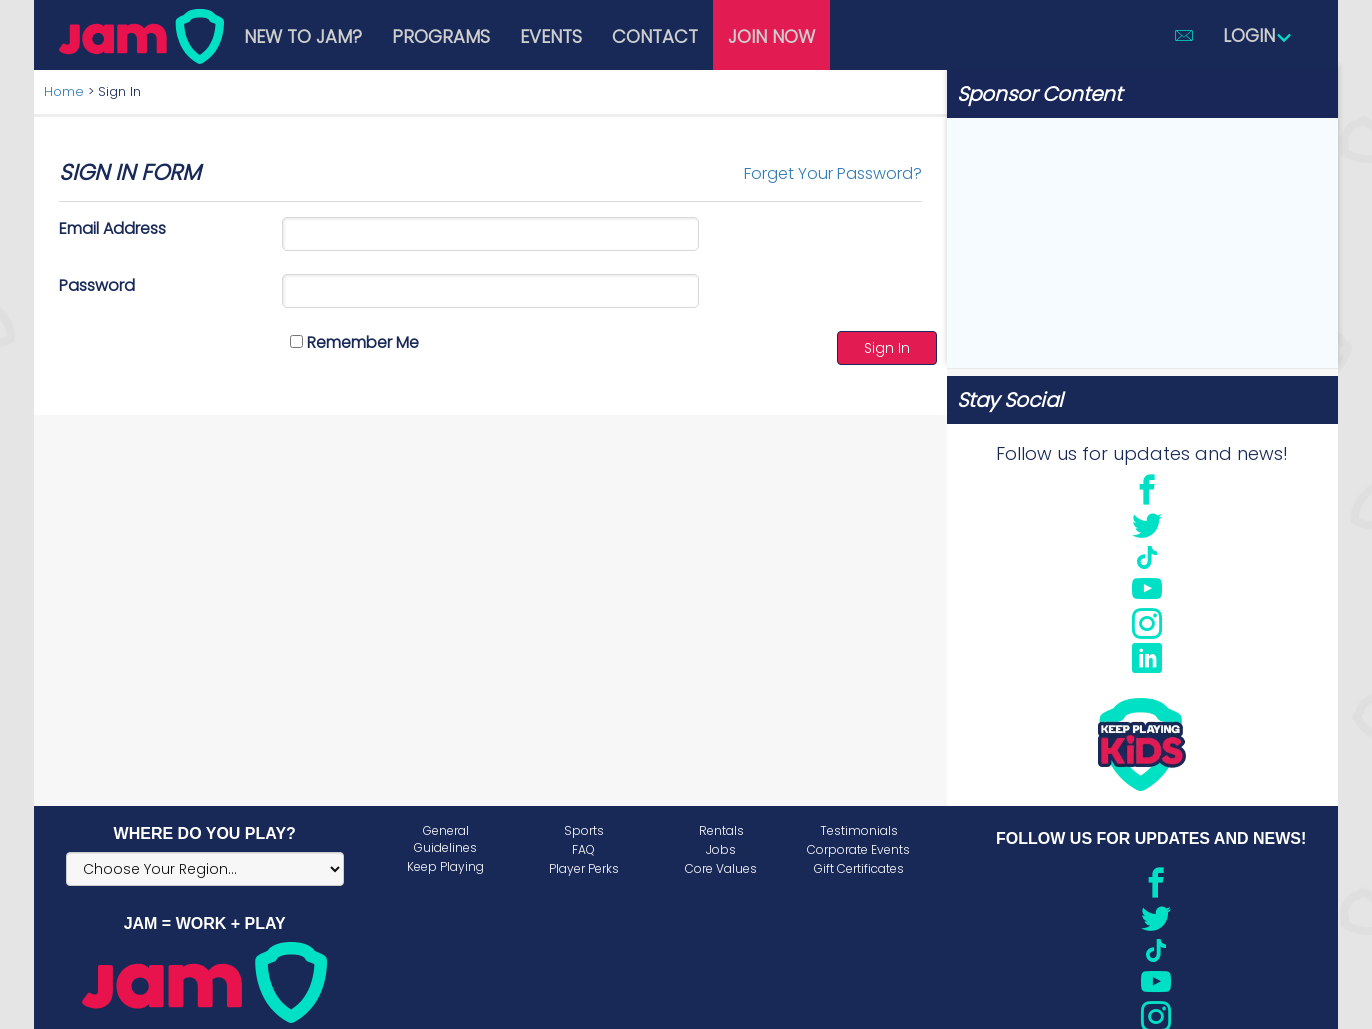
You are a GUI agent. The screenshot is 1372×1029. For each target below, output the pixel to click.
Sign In (887, 348)
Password (97, 285)
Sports (584, 830)
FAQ (583, 849)
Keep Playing (445, 866)
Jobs (721, 849)
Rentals (721, 830)
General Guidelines (445, 839)
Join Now (771, 36)
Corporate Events (858, 849)
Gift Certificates (859, 868)
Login (1258, 35)
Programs (441, 36)
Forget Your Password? (833, 173)
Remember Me (354, 342)
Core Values (721, 868)
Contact (655, 36)
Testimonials (859, 830)
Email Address (112, 228)
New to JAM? (303, 36)
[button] (1184, 35)
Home (64, 91)
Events (551, 36)
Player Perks (584, 868)
